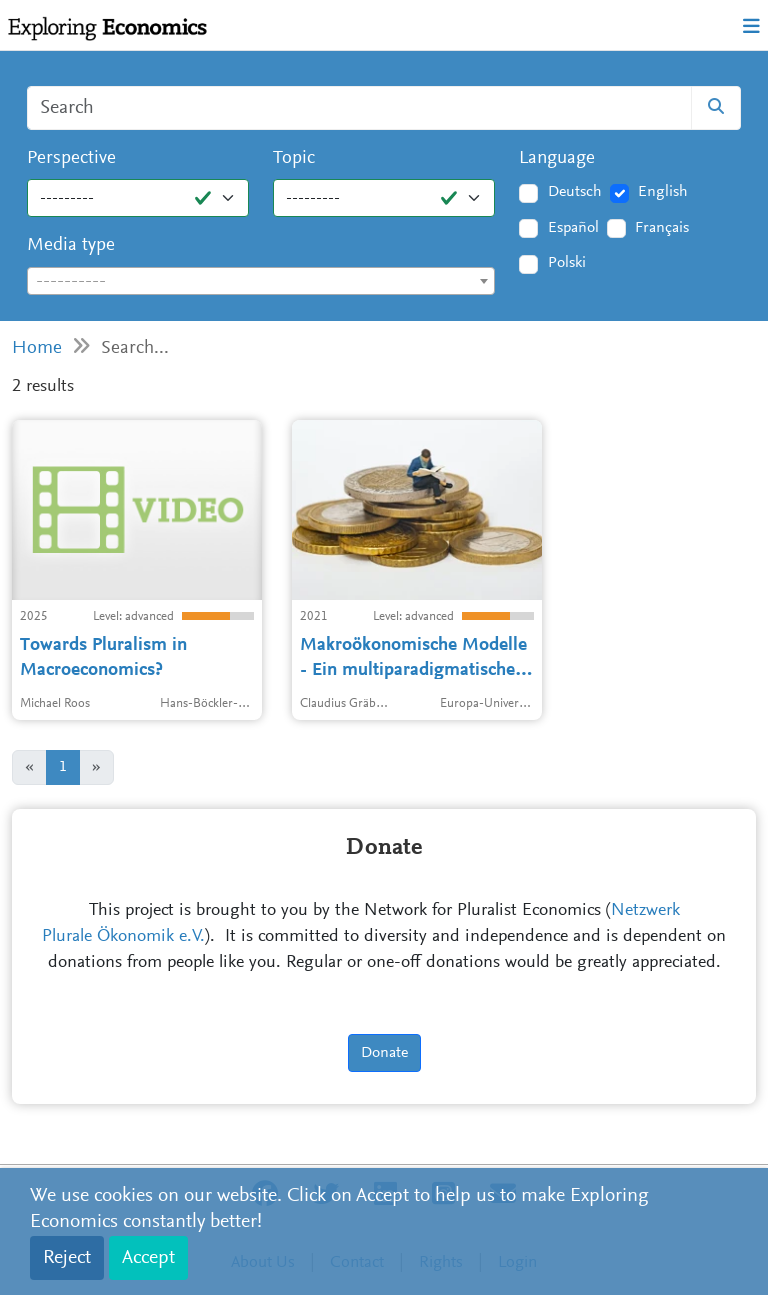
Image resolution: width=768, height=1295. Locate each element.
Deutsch (575, 192)
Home (37, 348)
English (663, 192)
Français (662, 228)
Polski (567, 263)
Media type (71, 245)
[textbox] (261, 282)
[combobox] (261, 281)
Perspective (71, 158)
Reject (67, 1258)
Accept (148, 1258)
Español (573, 228)
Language (557, 158)
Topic (294, 158)
